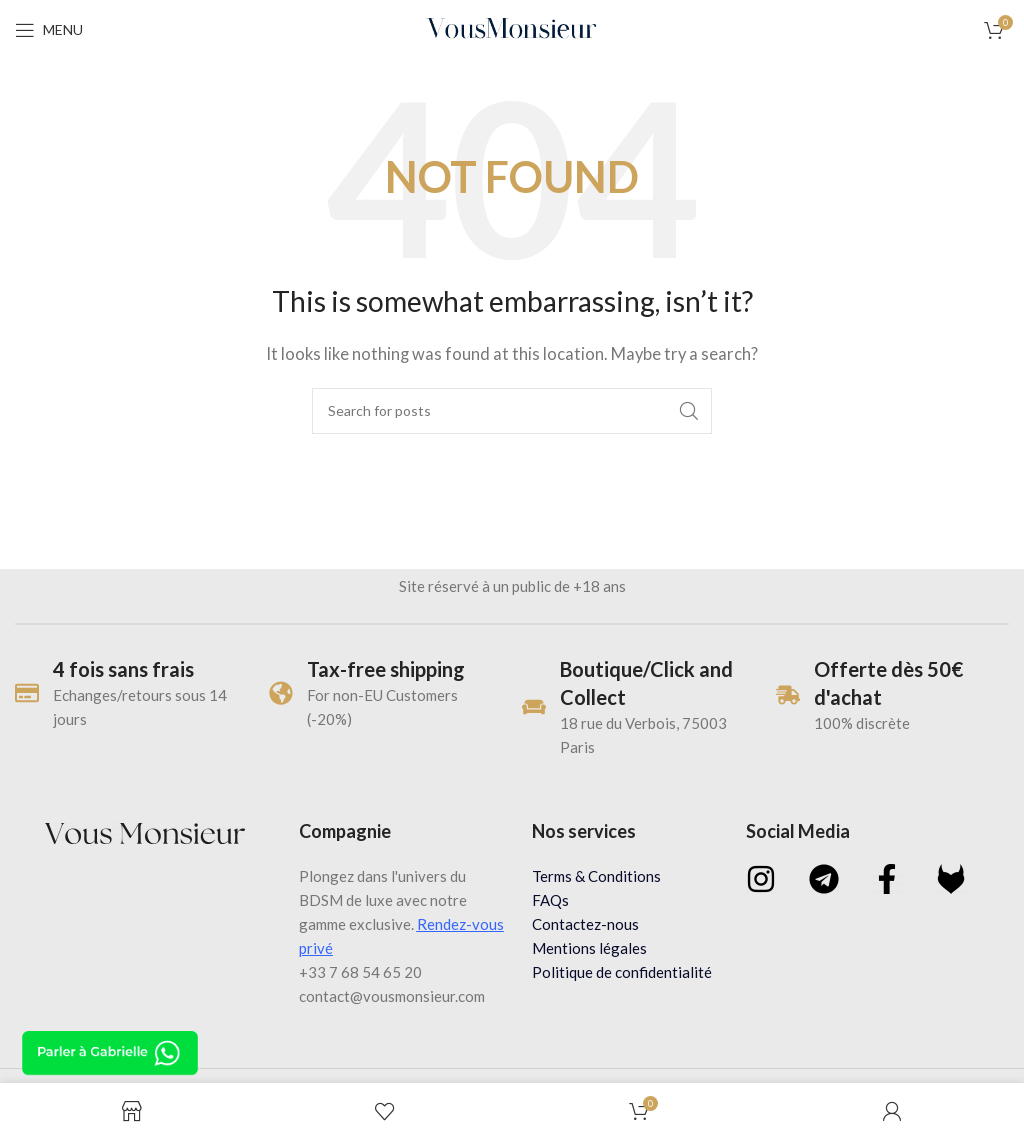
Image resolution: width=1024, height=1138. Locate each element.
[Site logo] (512, 28)
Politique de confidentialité (622, 972)
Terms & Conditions (596, 876)
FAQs (550, 900)
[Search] (512, 411)
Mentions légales (589, 948)
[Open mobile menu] (49, 30)
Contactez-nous (585, 924)
